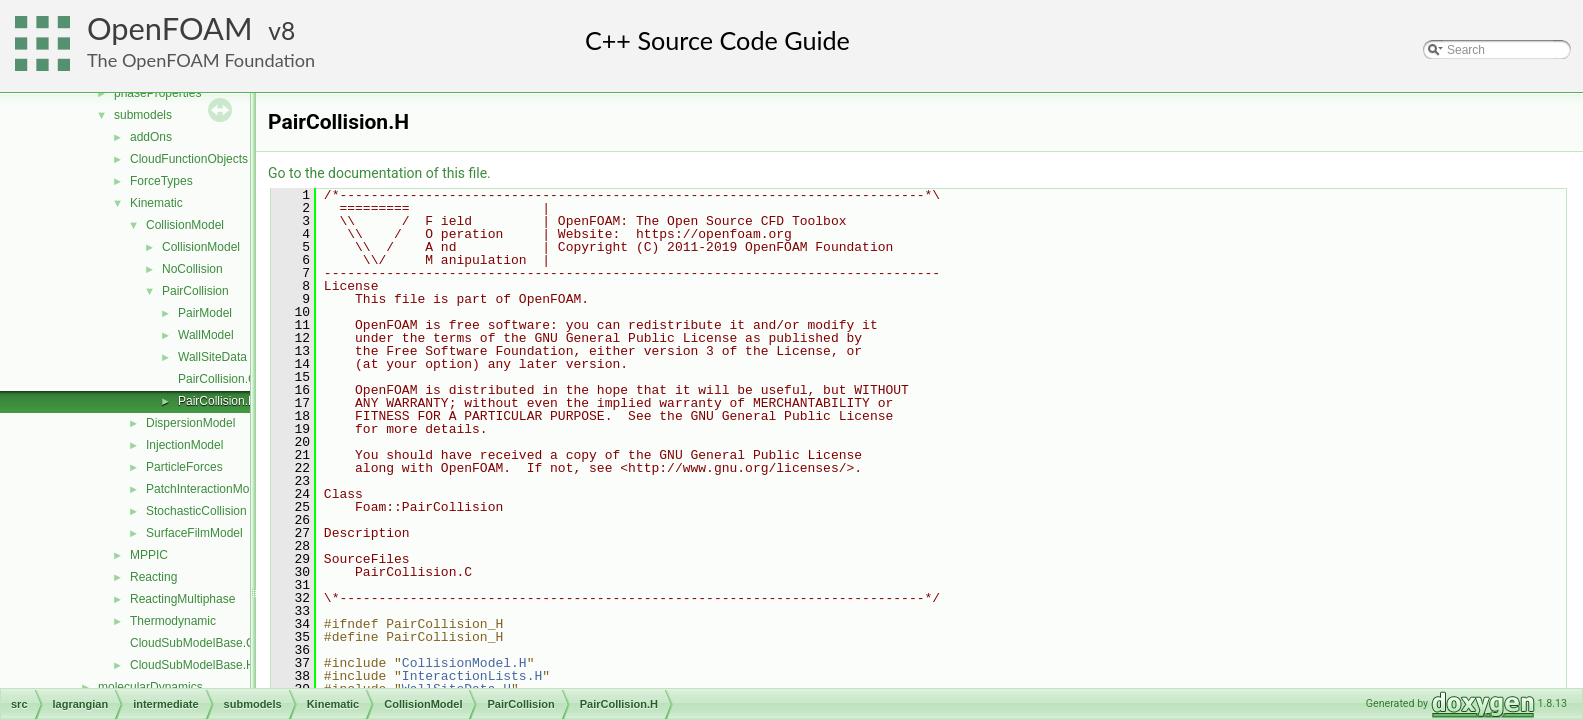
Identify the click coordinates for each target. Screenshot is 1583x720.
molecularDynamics (150, 687)
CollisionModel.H (464, 663)
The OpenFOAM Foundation (201, 60)
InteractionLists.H (472, 676)
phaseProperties (157, 93)
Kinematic (156, 203)
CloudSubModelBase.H (192, 665)
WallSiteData (212, 357)
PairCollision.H (217, 401)
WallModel (206, 335)
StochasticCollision (196, 511)
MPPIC (149, 555)
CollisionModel (185, 225)
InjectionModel (184, 445)
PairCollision (195, 291)
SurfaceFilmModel (194, 533)
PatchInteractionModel (205, 489)
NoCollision (192, 269)
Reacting (153, 577)
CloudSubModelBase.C (192, 643)
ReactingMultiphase (182, 599)
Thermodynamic (173, 621)
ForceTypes (161, 181)
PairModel (205, 313)
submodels (143, 115)
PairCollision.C (217, 379)
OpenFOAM (170, 28)
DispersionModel (190, 423)
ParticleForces (184, 467)
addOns (151, 137)
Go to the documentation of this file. (379, 173)
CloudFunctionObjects (189, 159)
